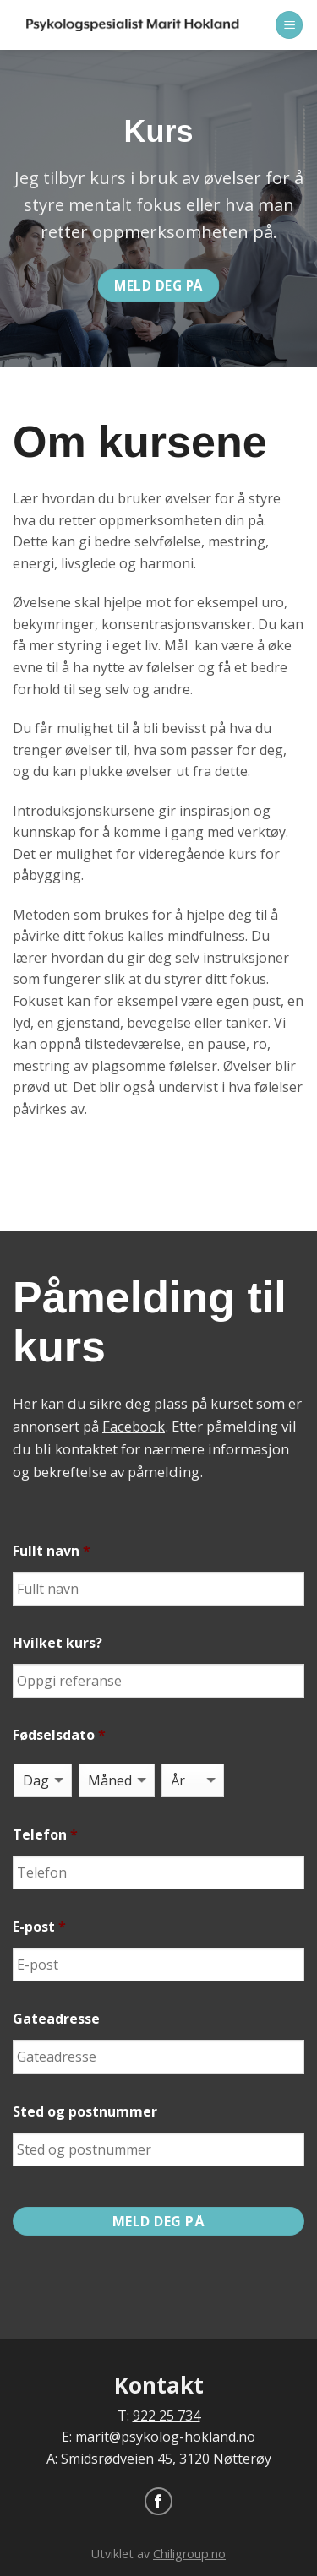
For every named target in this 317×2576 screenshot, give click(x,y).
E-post (39, 1927)
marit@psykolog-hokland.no (165, 2436)
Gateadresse (56, 2019)
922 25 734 (166, 2415)
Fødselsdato (59, 1735)
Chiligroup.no (189, 2554)
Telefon (45, 1835)
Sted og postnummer (85, 2112)
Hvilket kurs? (57, 1643)
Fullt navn (51, 1551)
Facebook (133, 1426)
